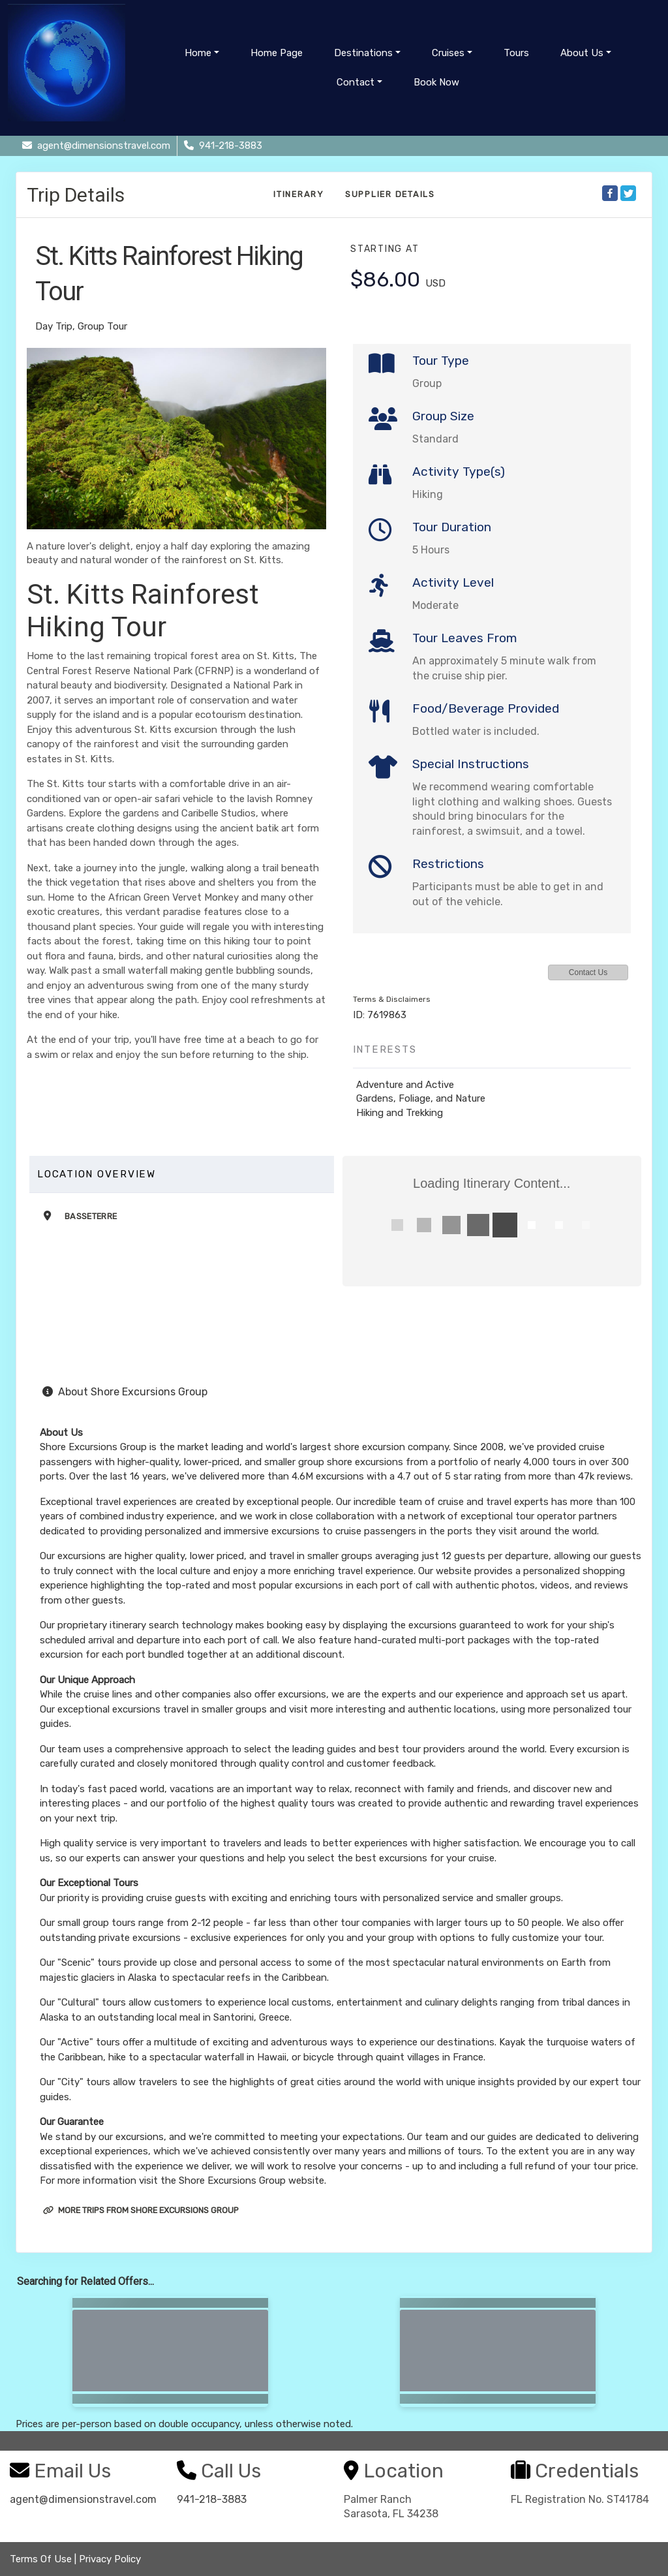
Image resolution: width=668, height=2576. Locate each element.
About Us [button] (581, 53)
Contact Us (588, 972)
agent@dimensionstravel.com (83, 2499)
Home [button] (198, 53)
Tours (516, 53)
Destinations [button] (363, 53)
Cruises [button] (448, 53)
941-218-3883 (212, 2499)
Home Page (276, 53)
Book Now (436, 82)
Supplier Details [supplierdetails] (390, 194)
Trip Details (76, 194)
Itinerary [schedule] (298, 194)
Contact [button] (355, 82)
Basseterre (91, 1216)
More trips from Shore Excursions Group (141, 2210)
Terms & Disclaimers (392, 999)
